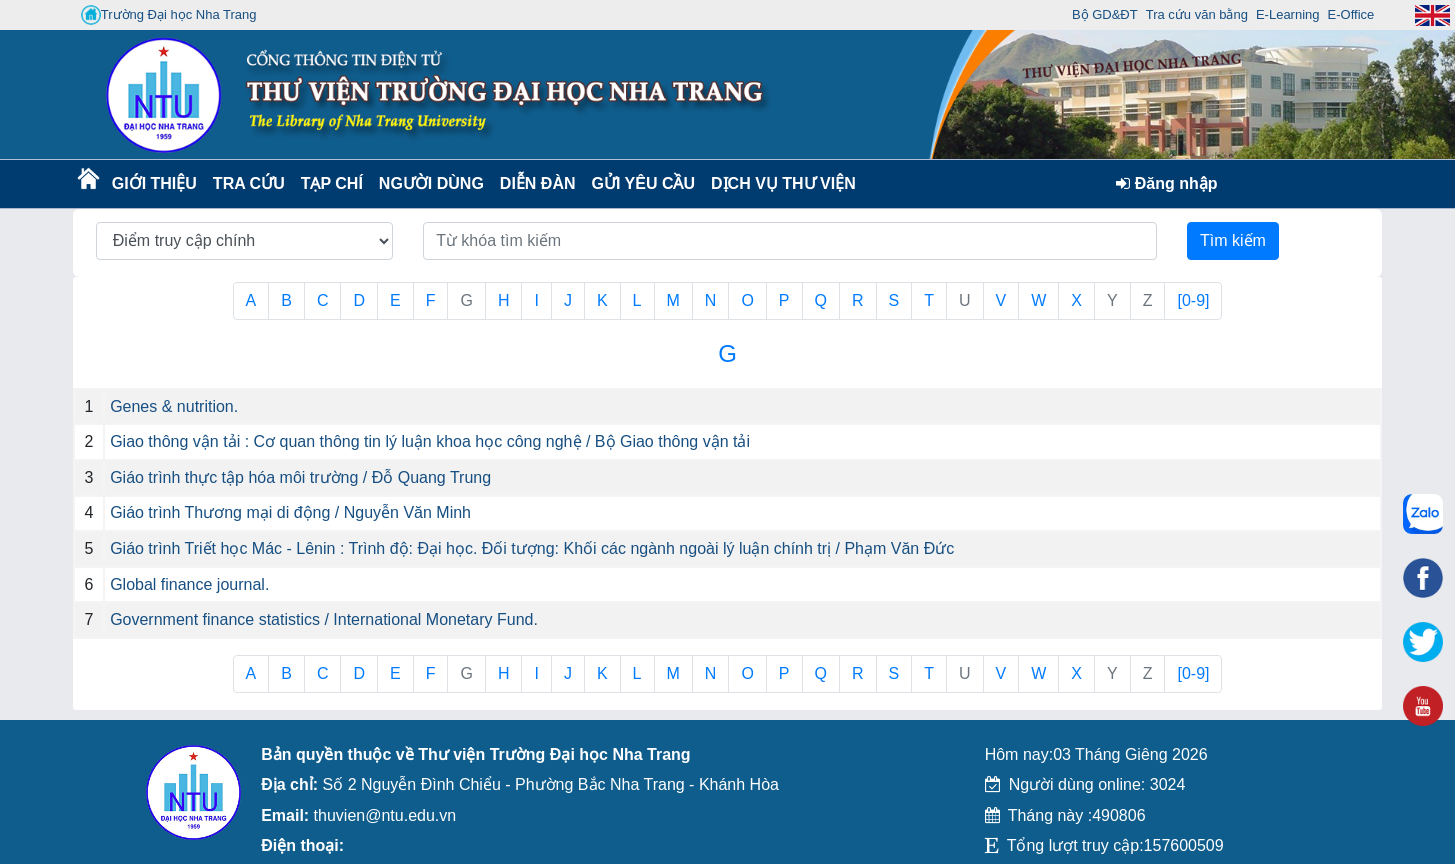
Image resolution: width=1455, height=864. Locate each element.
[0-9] (1193, 300)
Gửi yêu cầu (644, 183)
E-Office (1351, 14)
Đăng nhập (1166, 183)
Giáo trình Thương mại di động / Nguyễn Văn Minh (290, 512)
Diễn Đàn (538, 183)
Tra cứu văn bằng (1197, 14)
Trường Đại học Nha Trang (169, 15)
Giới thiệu (153, 183)
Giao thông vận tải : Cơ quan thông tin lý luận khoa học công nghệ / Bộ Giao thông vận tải (430, 441)
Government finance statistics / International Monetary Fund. (324, 619)
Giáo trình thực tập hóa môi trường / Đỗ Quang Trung (300, 477)
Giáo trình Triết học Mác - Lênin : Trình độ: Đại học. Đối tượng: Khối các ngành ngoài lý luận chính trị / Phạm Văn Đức (532, 548)
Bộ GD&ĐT (1105, 14)
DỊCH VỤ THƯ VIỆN (779, 183)
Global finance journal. (189, 584)
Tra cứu (248, 183)
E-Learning (1288, 14)
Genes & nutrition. (174, 406)
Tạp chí (332, 183)
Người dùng (429, 183)
